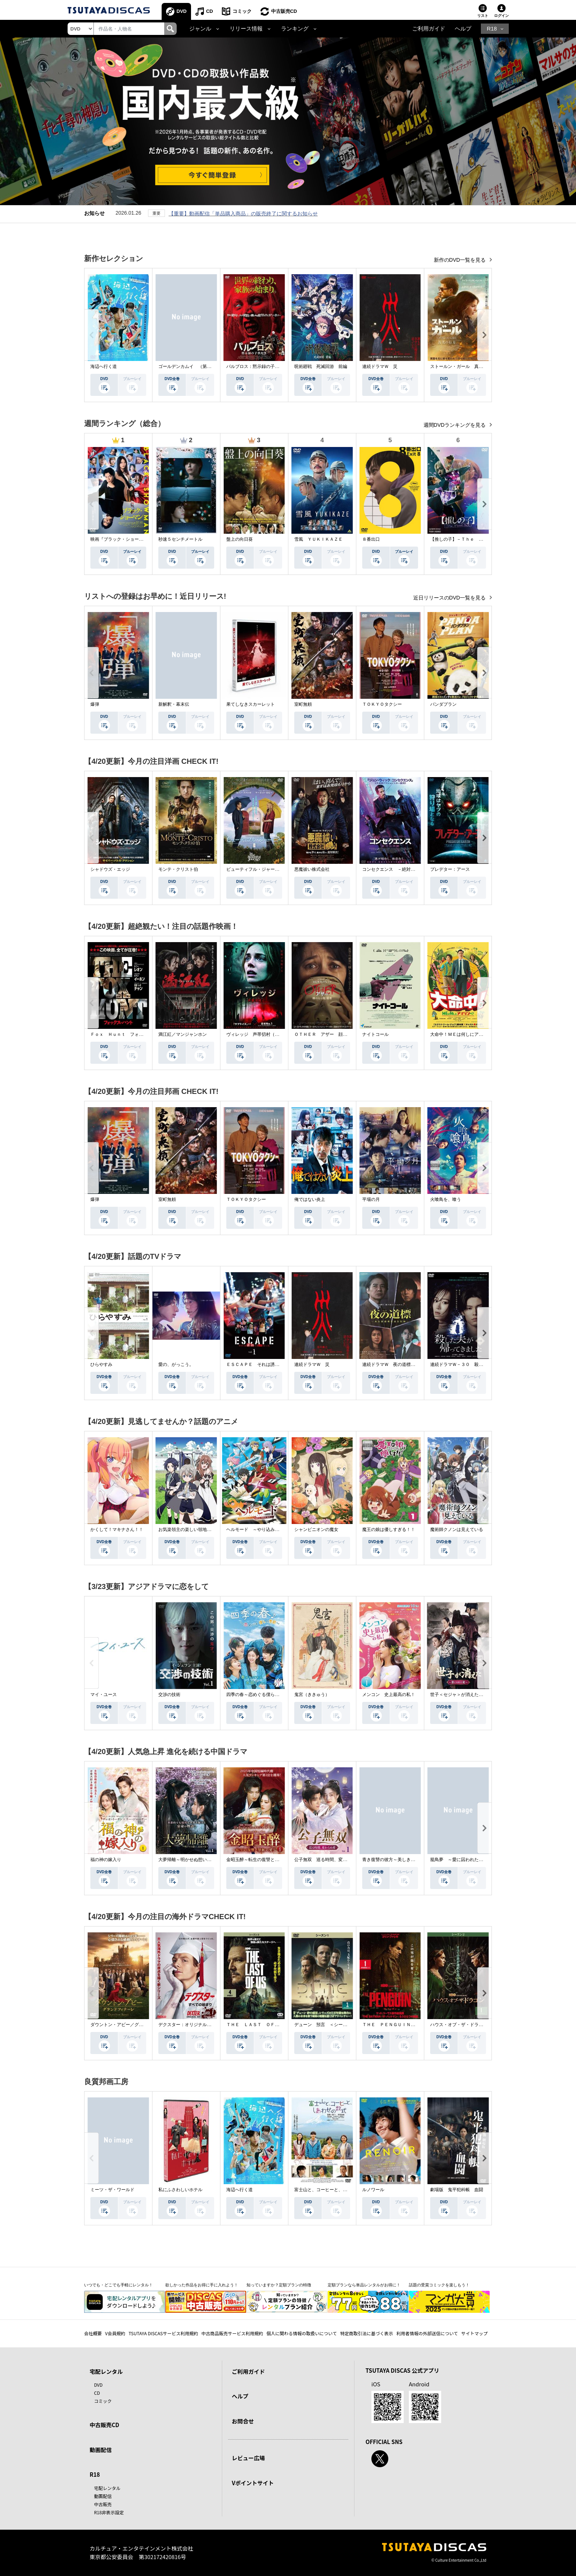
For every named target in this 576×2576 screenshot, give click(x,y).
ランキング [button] (295, 29)
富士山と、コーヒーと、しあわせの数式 (334, 2189)
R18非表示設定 (109, 2512)
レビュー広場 (248, 2458)
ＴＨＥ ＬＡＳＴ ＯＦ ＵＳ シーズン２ (270, 2024)
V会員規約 (115, 2333)
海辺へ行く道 (103, 366)
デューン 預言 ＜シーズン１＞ (327, 2024)
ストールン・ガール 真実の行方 (463, 366)
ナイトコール (375, 1034)
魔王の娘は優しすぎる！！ (388, 1529)
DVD (182, 11)
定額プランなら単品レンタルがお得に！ (364, 2285)
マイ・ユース (103, 1694)
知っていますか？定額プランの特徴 (278, 2285)
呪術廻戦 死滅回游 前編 (320, 366)
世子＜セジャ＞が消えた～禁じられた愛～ (472, 1694)
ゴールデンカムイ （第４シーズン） (195, 366)
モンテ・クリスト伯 (178, 869)
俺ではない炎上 (309, 1199)
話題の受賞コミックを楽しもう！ (439, 2285)
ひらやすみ (101, 1364)
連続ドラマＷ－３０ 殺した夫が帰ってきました (478, 1364)
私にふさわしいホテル (180, 2189)
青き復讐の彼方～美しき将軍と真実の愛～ (404, 1859)
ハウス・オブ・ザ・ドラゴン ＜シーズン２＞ (476, 2024)
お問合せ (243, 2421)
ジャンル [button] (200, 29)
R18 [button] (492, 29)
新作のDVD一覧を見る (460, 260)
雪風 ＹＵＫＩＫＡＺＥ (318, 539)
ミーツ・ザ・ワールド (112, 2189)
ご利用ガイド (428, 29)
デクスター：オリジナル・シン (189, 2024)
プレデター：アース (450, 869)
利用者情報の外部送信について (427, 2333)
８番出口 (371, 539)
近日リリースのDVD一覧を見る (450, 598)
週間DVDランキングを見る (455, 425)
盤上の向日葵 (239, 539)
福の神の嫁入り (105, 1859)
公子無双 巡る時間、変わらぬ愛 (327, 1859)
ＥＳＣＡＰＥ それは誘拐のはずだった (266, 1364)
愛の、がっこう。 (176, 1364)
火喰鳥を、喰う (445, 1199)
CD (209, 11)
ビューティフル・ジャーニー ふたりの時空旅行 (274, 869)
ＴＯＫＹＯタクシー (382, 704)
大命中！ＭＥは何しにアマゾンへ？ (465, 1034)
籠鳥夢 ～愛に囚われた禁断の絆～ (465, 1859)
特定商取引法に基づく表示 (366, 2333)
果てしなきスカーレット (250, 704)
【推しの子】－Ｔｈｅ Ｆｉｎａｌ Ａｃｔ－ (476, 539)
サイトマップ (474, 2333)
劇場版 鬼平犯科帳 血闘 (456, 2189)
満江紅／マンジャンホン (182, 1034)
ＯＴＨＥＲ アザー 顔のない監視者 (331, 1034)
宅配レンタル (107, 2488)
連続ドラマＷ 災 (379, 366)
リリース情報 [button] (246, 29)
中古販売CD (284, 11)
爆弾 (94, 704)
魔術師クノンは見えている (456, 1529)
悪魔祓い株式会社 (312, 869)
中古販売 (103, 2504)
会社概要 (93, 2333)
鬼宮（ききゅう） (312, 1694)
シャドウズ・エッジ (110, 869)
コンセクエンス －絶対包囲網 (393, 869)
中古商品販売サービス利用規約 (232, 2333)
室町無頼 (303, 704)
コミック (242, 11)
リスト (482, 16)
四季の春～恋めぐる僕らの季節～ (259, 1694)
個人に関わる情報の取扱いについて (301, 2333)
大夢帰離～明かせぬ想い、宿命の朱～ (195, 1859)
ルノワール (373, 2189)
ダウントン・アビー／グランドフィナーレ (132, 2024)
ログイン (501, 16)
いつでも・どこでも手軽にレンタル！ (118, 2285)
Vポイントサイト (253, 2483)
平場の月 (371, 1199)
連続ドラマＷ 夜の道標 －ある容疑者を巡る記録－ (415, 1364)
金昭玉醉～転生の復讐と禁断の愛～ (261, 1859)
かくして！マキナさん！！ (116, 1529)
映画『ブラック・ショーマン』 (121, 539)
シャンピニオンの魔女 (316, 1529)
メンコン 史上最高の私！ (388, 1694)
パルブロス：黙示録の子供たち (257, 366)
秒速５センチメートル (180, 539)
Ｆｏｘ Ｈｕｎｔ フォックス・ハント (130, 1034)
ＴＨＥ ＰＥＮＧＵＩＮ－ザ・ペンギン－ (404, 2024)
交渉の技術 (169, 1694)
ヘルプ (463, 29)
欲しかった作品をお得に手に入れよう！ (201, 2285)
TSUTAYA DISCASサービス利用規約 (163, 2333)
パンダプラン (443, 704)
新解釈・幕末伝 (173, 704)
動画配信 (101, 2450)
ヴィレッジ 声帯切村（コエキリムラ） (266, 1034)
